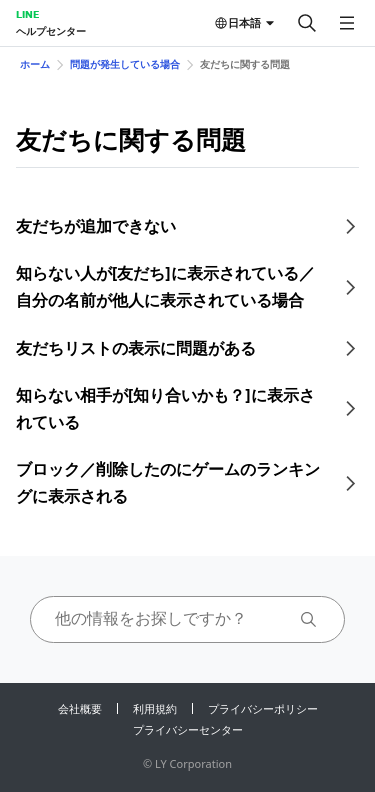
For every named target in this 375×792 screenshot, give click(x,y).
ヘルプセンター (51, 31)
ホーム (35, 64)
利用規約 (155, 708)
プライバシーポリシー (263, 708)
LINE (27, 14)
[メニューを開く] (347, 23)
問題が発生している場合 (125, 64)
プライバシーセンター (188, 729)
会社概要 (80, 708)
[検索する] (307, 23)
